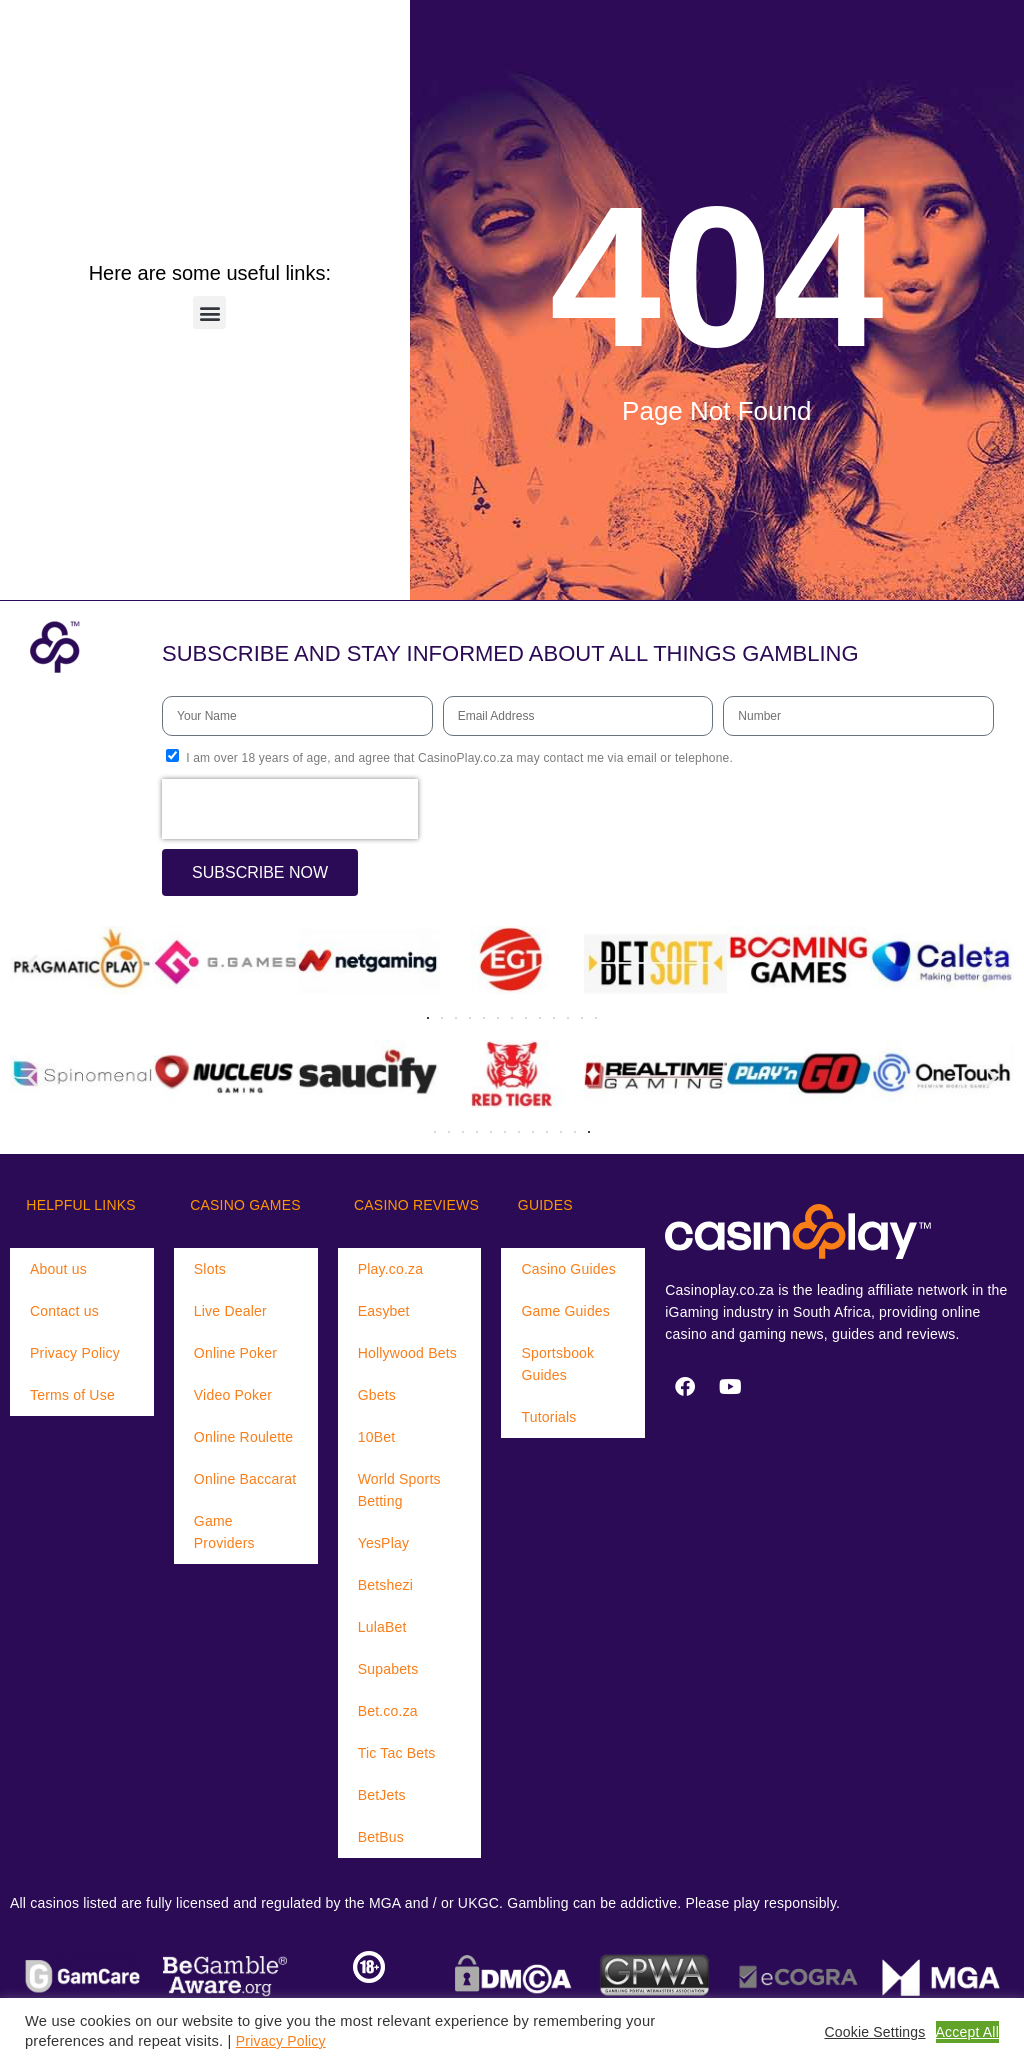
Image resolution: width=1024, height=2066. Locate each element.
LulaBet (382, 1627)
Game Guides (565, 1311)
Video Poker (233, 1395)
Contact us (64, 1311)
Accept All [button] (967, 2032)
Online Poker (235, 1353)
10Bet (377, 1437)
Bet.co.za (388, 1711)
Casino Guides (568, 1269)
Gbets (377, 1395)
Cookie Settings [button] (874, 2032)
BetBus (381, 1837)
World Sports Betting (399, 1490)
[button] (209, 312)
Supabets (388, 1669)
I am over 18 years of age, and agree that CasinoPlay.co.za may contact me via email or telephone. (459, 758)
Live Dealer (230, 1311)
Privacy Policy (75, 1353)
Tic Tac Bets (397, 1753)
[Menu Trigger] (71, 35)
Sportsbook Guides (557, 1364)
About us (58, 1269)
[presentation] (290, 809)
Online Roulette (244, 1437)
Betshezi (385, 1585)
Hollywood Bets (407, 1353)
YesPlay (383, 1543)
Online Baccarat (245, 1479)
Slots (210, 1269)
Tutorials (548, 1417)
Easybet (384, 1311)
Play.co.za (391, 1269)
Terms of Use (72, 1395)
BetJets (382, 1795)
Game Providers (224, 1532)
